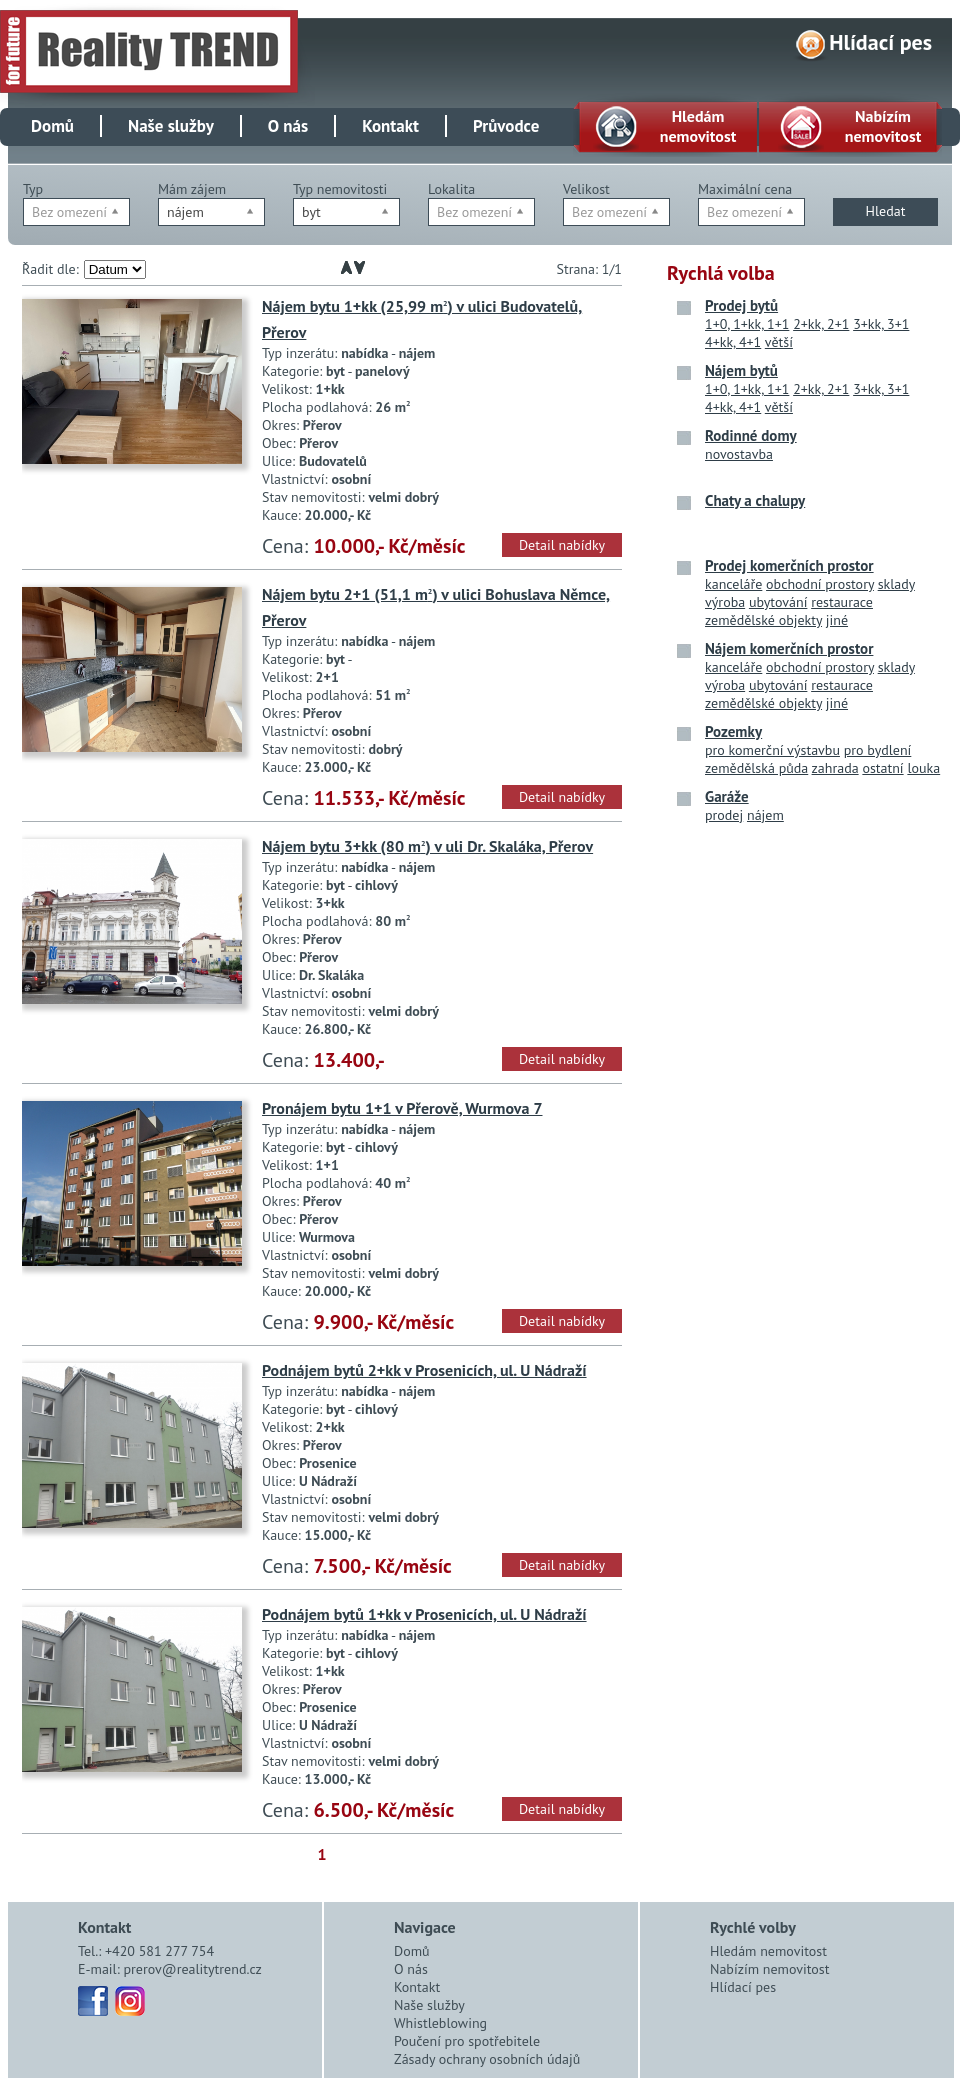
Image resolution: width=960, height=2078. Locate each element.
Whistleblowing (440, 2023)
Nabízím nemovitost (770, 1969)
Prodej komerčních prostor (789, 565)
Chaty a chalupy (755, 500)
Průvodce (506, 126)
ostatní (882, 768)
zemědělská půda (756, 768)
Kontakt (390, 126)
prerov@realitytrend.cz (193, 1969)
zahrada (835, 768)
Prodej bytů (741, 305)
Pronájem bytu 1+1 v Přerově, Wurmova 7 (402, 1108)
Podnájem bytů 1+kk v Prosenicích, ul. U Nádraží (424, 1614)
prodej (724, 815)
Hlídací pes (880, 42)
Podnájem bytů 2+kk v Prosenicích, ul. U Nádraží (424, 1370)
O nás (288, 126)
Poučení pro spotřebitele (467, 2041)
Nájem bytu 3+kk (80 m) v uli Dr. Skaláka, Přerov (427, 846)
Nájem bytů (741, 370)
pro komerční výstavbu (772, 750)
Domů (52, 126)
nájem (765, 815)
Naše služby (171, 126)
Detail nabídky (562, 545)
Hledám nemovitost (768, 1951)
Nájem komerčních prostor (789, 648)
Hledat (886, 211)
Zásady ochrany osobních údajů (487, 2059)
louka (923, 768)
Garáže (727, 796)
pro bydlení (878, 750)
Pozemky (733, 731)
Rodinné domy (751, 435)
